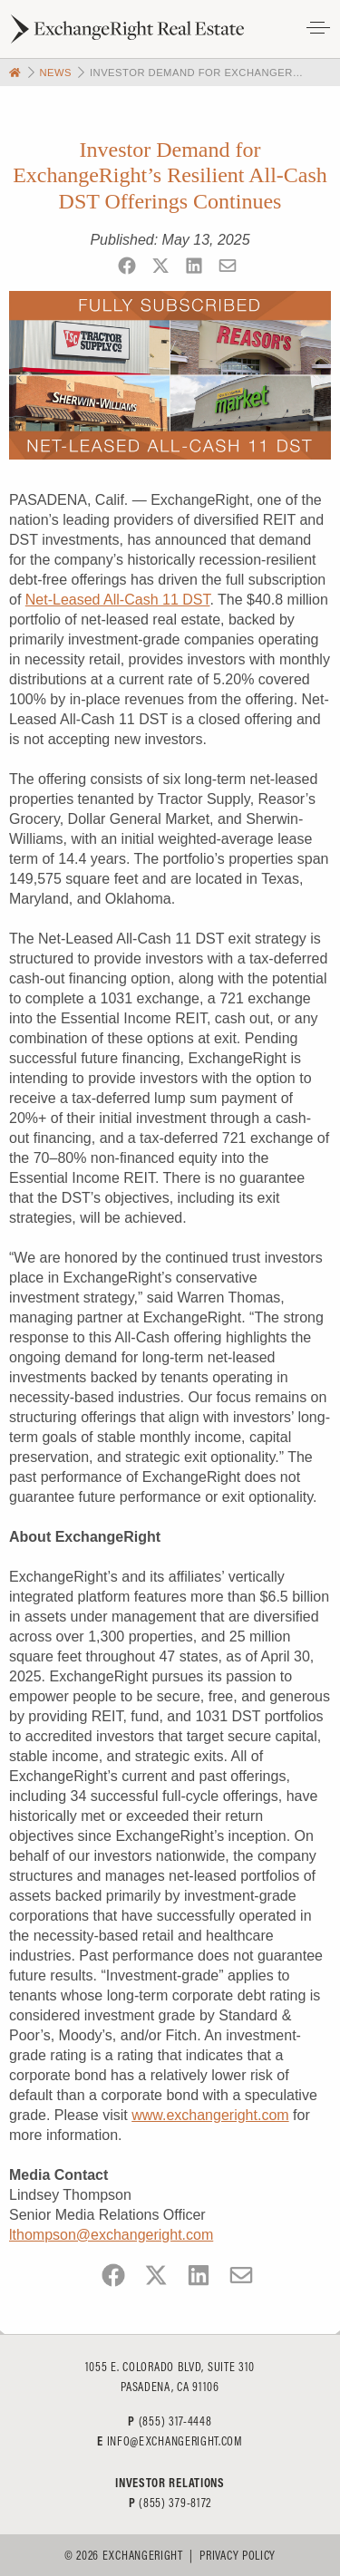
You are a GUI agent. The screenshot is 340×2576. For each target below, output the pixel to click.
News (55, 72)
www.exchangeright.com (209, 2115)
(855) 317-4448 (175, 2421)
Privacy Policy (237, 2555)
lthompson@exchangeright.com (111, 2234)
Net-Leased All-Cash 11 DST (117, 599)
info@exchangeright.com (175, 2441)
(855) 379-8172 (175, 2502)
